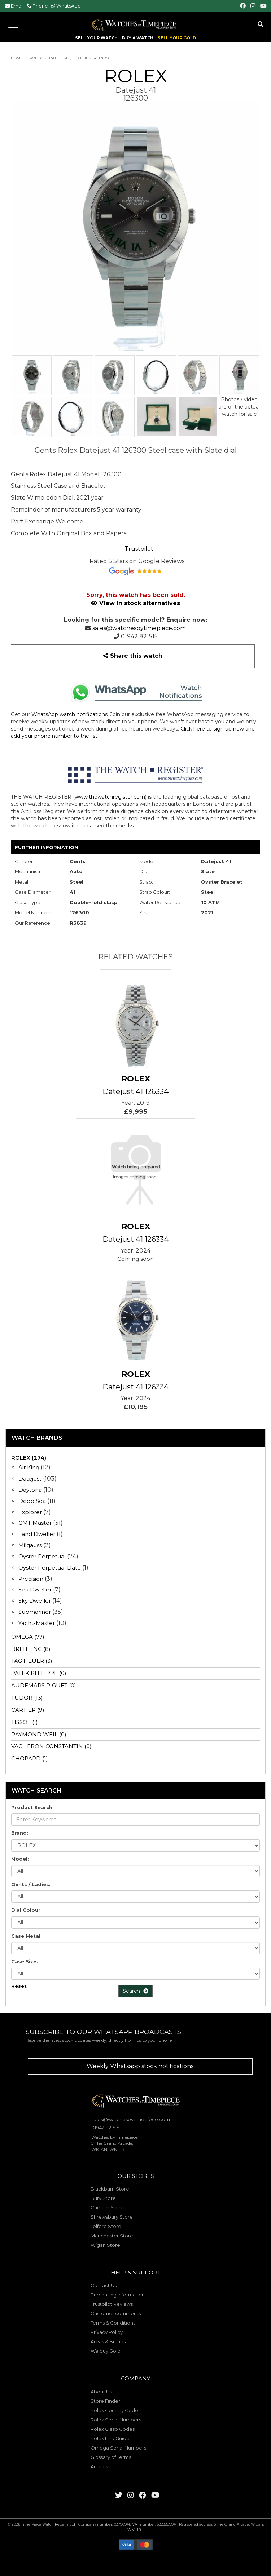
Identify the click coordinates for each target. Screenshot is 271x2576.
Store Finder (105, 2401)
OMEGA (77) (27, 1636)
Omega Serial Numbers (118, 2448)
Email (17, 6)
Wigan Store (105, 2245)
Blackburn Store (110, 2189)
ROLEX (36, 58)
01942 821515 (139, 636)
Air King (28, 1467)
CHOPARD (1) (29, 1758)
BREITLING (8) (31, 1649)
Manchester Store (112, 2235)
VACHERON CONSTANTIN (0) (51, 1746)
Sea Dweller (35, 1589)
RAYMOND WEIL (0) (38, 1734)
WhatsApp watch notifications (69, 714)
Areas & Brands (108, 2341)
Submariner (34, 1611)
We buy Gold (106, 2351)
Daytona (30, 1489)
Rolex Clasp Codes (113, 2429)
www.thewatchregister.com (110, 797)
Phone (40, 6)
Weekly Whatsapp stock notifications (140, 2066)
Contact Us (104, 2285)
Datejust (58, 58)
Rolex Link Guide (110, 2438)
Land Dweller (37, 1534)
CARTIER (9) (27, 1709)
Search (135, 1991)
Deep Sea (32, 1500)
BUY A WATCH (137, 38)
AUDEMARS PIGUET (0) (43, 1685)
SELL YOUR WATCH (96, 38)
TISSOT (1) (24, 1722)
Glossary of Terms (111, 2457)
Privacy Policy (107, 2332)
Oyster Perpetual (42, 1556)
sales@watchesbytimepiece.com (139, 628)
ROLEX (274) (28, 1457)
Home (17, 58)
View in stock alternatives (135, 603)
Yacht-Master (36, 1623)
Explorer (30, 1512)
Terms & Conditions (113, 2323)
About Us (101, 2391)
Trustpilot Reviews (112, 2304)
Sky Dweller (34, 1600)
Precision (30, 1578)
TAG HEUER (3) (31, 1660)
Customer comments (116, 2313)
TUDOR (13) (27, 1697)
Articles (99, 2466)
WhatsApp (68, 6)
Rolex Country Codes (115, 2410)
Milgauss (30, 1545)
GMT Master (35, 1522)
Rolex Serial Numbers (116, 2420)
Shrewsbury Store (112, 2217)
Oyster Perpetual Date (49, 1567)
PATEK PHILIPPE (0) (38, 1673)
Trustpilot (138, 548)
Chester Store (107, 2207)
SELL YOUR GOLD (177, 38)
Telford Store (106, 2226)
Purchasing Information (118, 2295)
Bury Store (103, 2198)
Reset (19, 1986)
